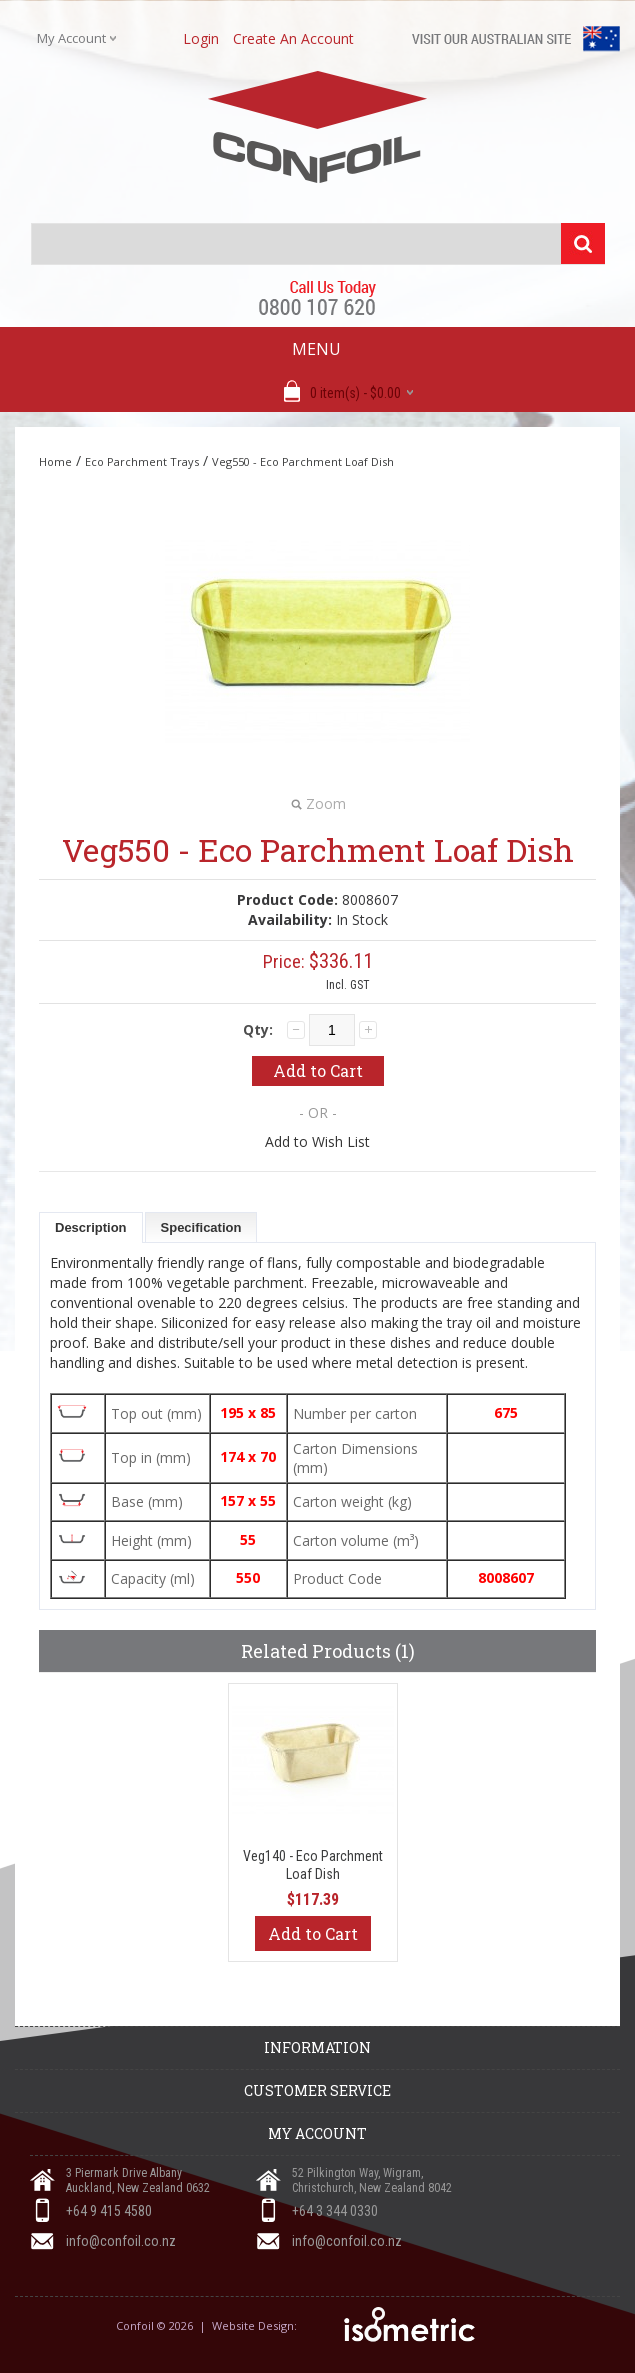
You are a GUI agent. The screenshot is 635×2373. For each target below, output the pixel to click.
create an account (293, 38)
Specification (201, 1227)
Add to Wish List (317, 1141)
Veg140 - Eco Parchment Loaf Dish (313, 1865)
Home (55, 461)
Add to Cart (313, 1933)
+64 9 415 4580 (109, 2211)
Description (91, 1227)
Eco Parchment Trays (142, 461)
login (201, 38)
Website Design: (256, 2325)
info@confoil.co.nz (121, 2241)
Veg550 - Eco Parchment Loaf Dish (303, 461)
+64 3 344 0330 (335, 2211)
